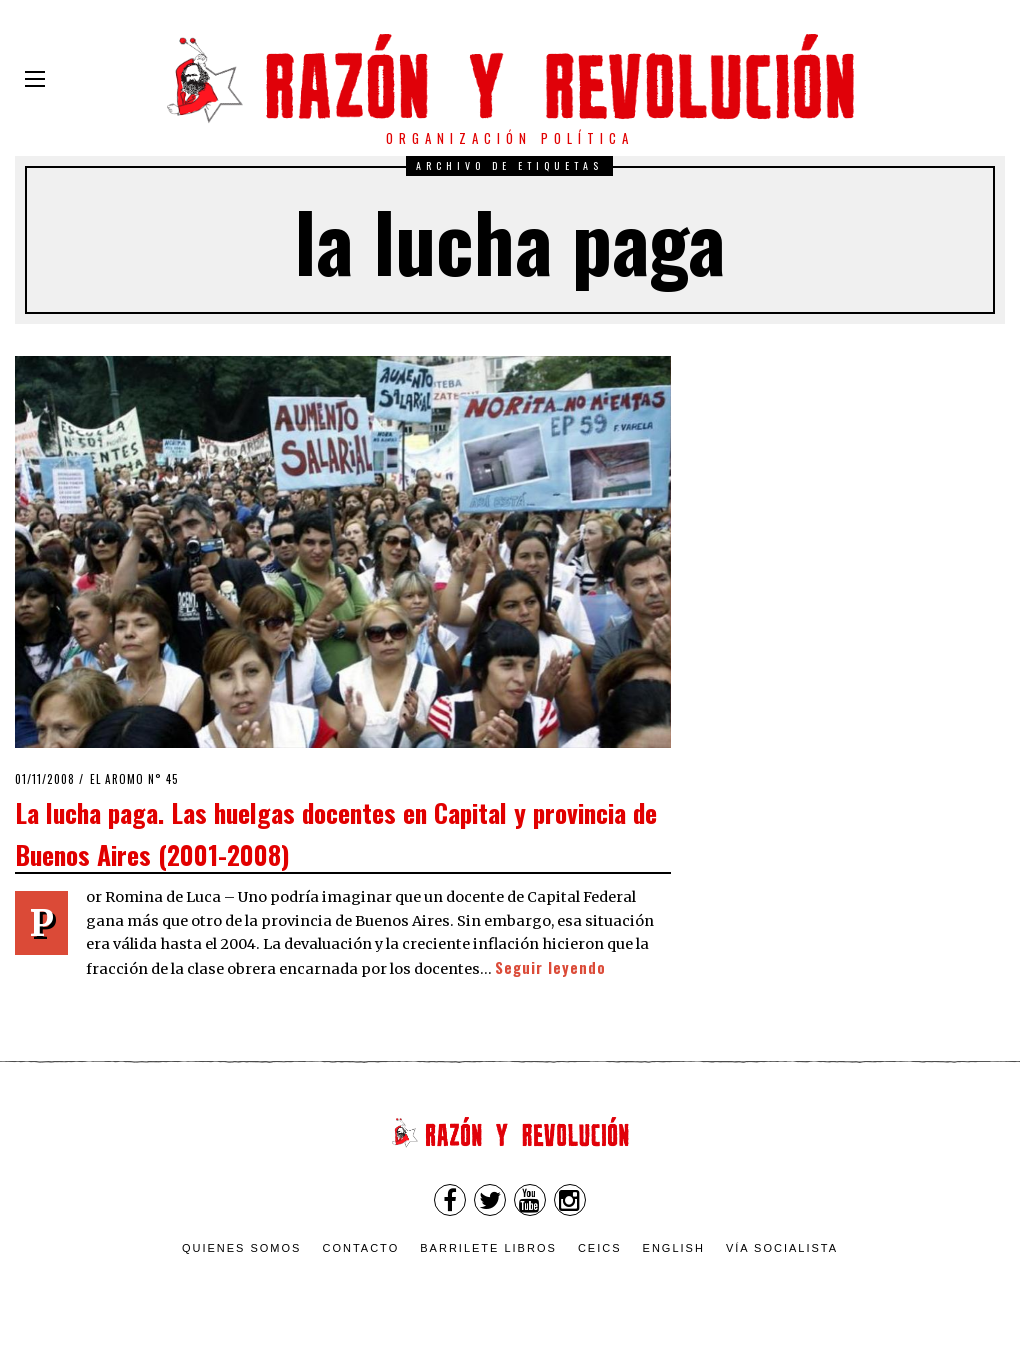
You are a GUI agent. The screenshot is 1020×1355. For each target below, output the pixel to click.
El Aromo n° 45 (134, 779)
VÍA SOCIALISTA (782, 1248)
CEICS (600, 1248)
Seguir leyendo (550, 967)
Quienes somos (242, 1248)
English (674, 1248)
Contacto (360, 1248)
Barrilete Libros (488, 1248)
